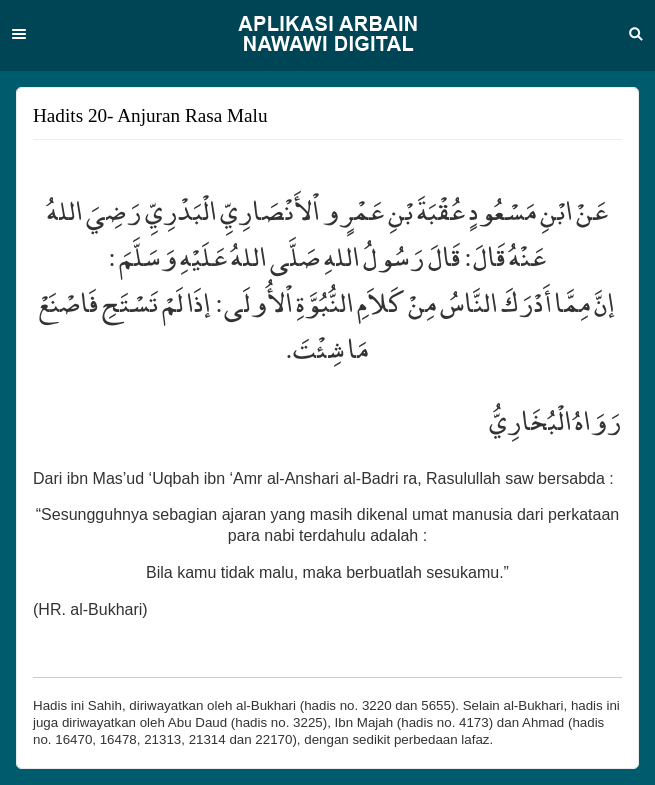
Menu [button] (19, 34)
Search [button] (636, 34)
